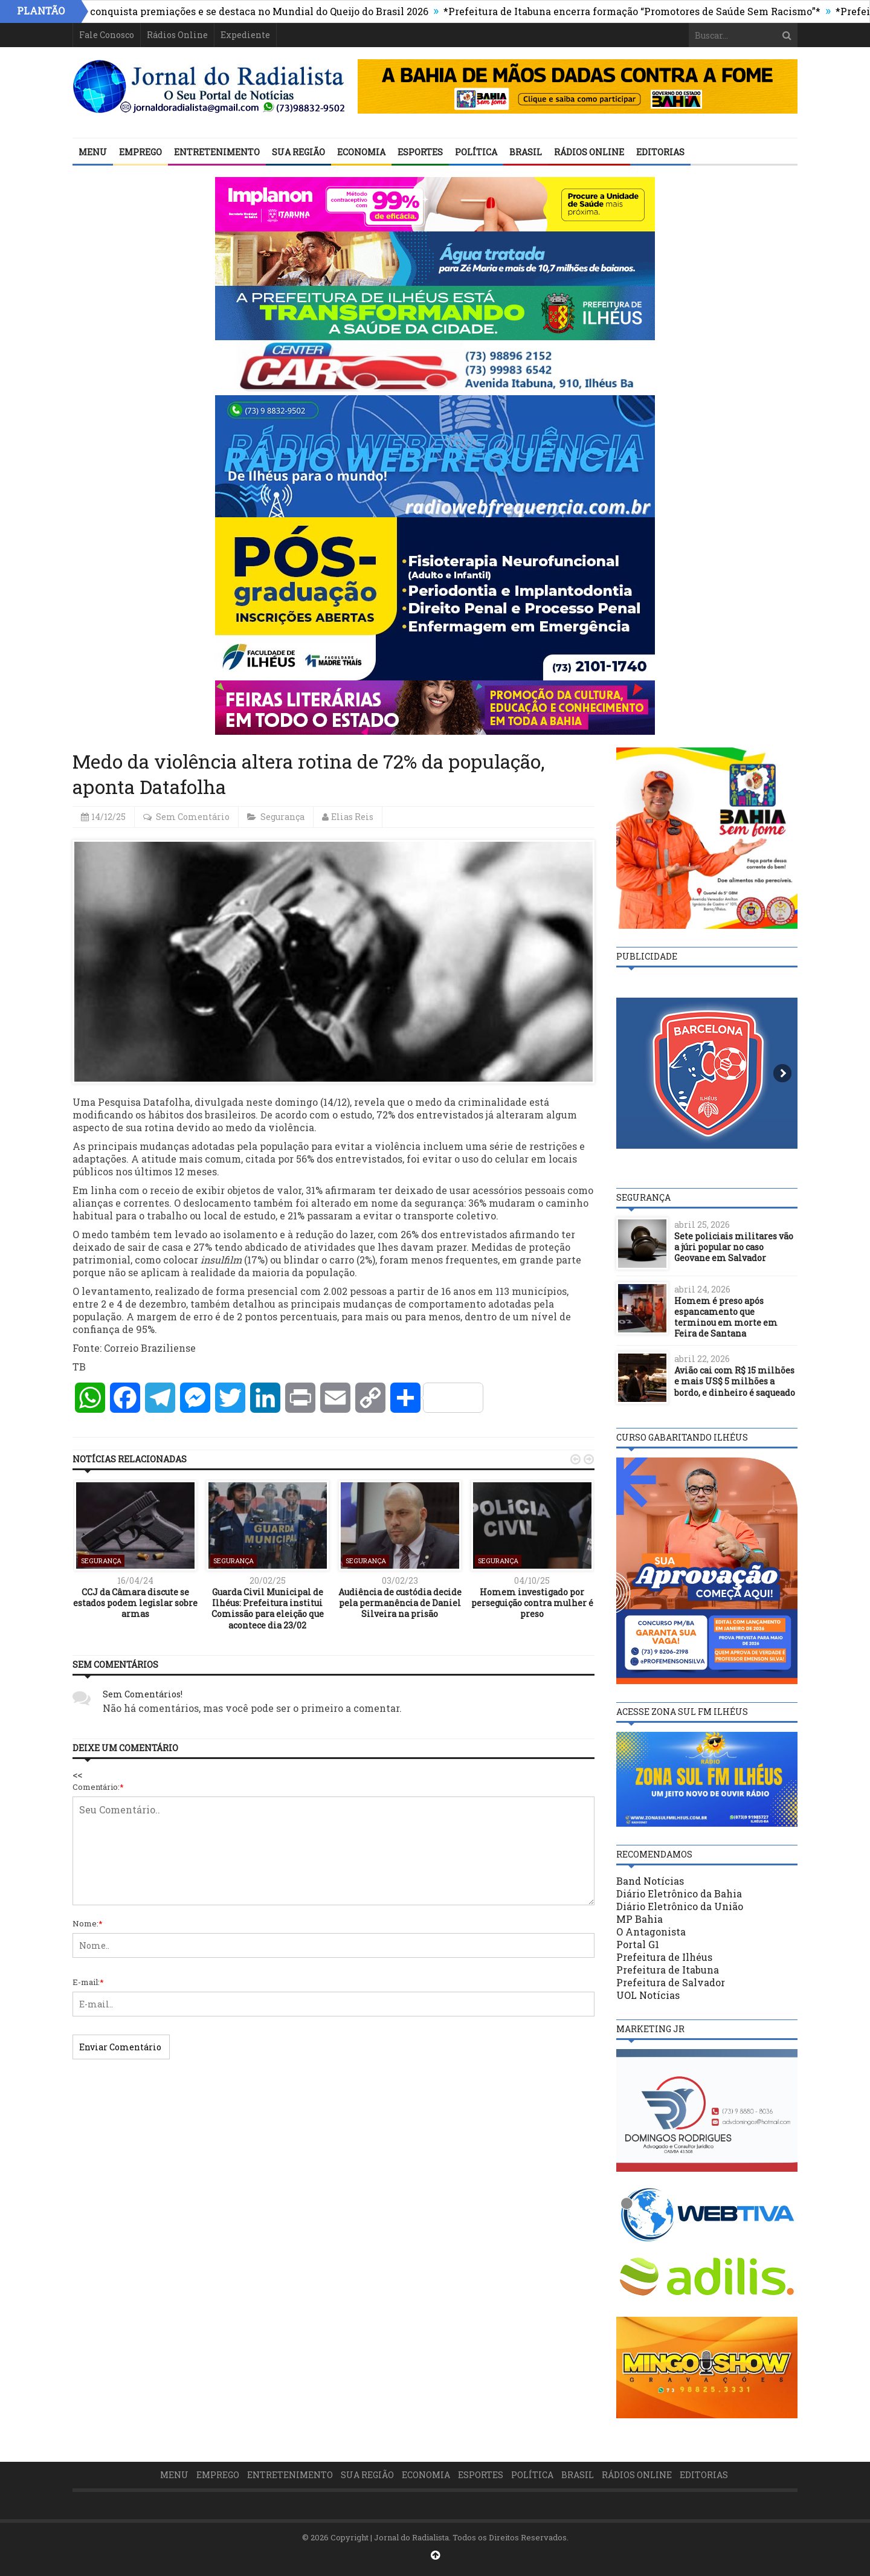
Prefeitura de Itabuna (667, 1969)
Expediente (245, 34)
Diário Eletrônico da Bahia (679, 1893)
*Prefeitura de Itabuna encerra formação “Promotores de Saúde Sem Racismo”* (640, 11)
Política (476, 152)
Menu (93, 152)
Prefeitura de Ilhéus (664, 1957)
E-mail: (88, 1982)
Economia (361, 152)
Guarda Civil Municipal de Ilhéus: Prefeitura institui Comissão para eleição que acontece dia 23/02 (267, 1608)
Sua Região (298, 152)
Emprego (140, 152)
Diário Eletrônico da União (679, 1906)
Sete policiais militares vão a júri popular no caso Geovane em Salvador (733, 1247)
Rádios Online (177, 34)
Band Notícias (650, 1880)
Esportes (420, 152)
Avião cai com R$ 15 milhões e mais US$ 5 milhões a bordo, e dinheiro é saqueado (734, 1381)
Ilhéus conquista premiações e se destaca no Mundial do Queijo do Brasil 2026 (251, 11)
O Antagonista (651, 1931)
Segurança (282, 816)
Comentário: (98, 1786)
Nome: (87, 1923)
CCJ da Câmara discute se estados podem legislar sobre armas (135, 1602)
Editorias (660, 152)
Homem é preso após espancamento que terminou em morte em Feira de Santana (726, 1317)
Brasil (525, 152)
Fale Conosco (106, 34)
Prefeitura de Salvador (670, 1982)
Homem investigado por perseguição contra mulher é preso (532, 1602)
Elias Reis (352, 816)
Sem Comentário (193, 816)
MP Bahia (639, 1919)
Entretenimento (217, 152)
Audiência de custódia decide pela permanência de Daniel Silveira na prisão (400, 1602)
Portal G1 (637, 1944)
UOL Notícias (648, 1995)
